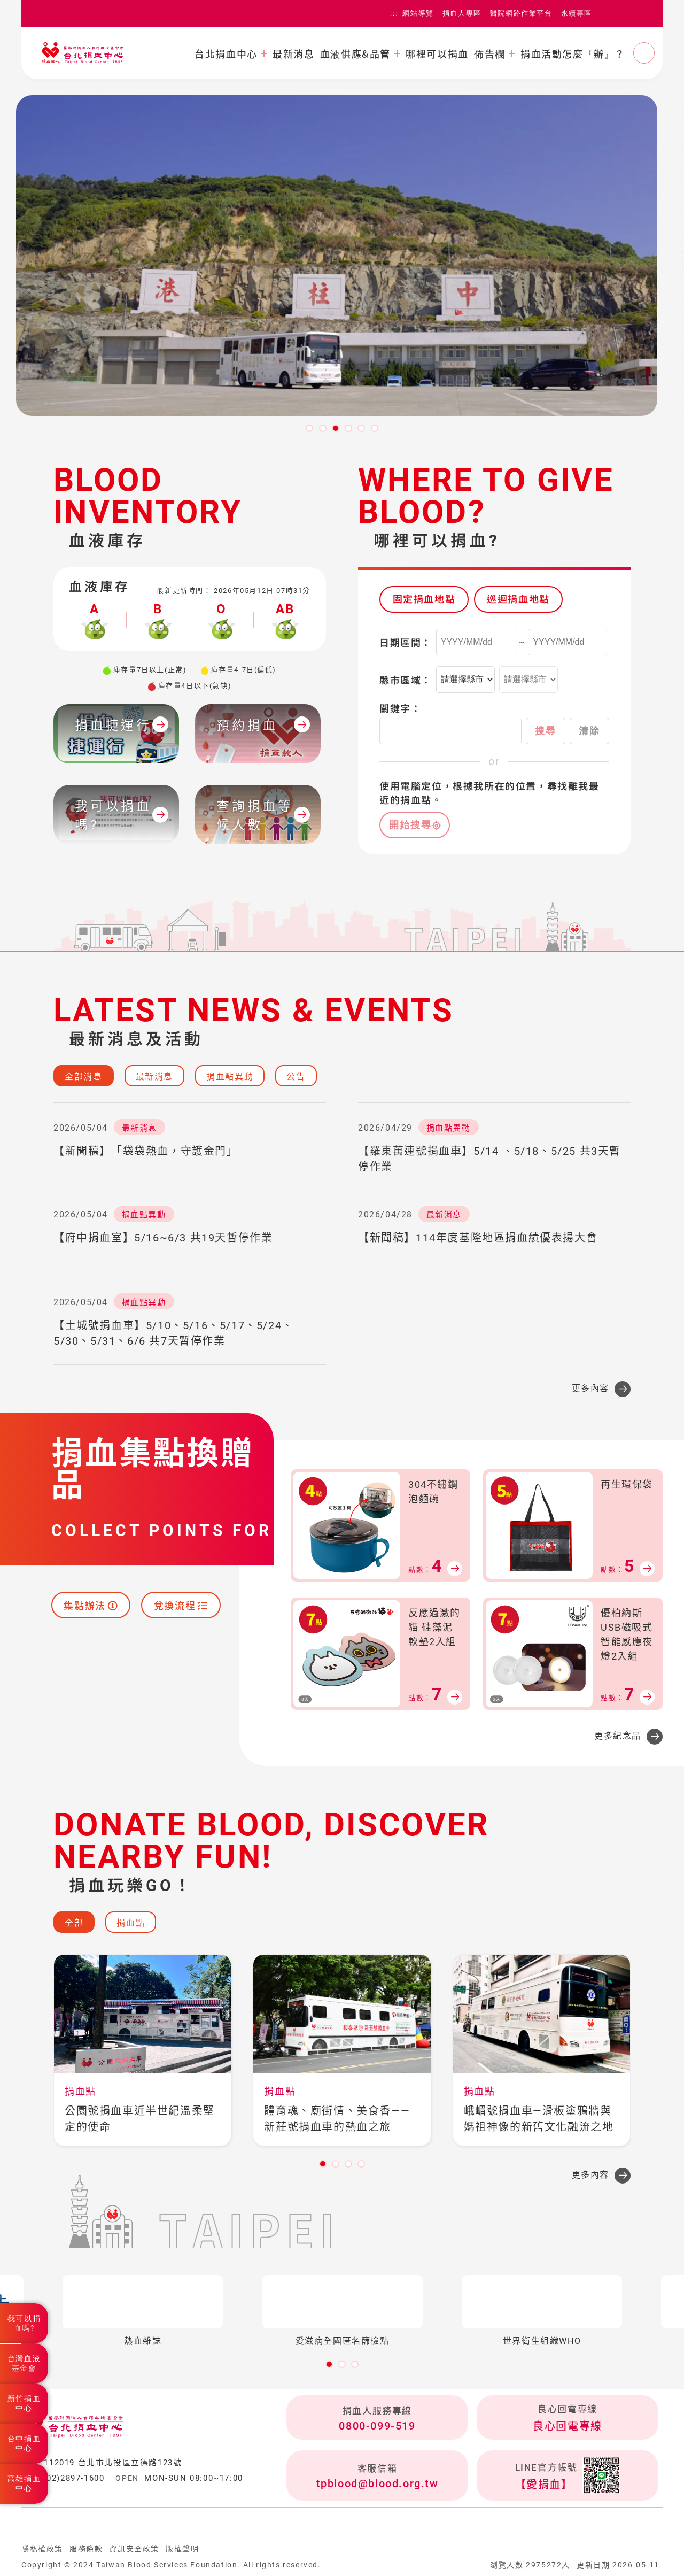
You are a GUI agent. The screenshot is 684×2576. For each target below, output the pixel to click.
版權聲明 (182, 2548)
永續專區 (576, 13)
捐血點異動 (229, 1076)
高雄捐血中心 (24, 2483)
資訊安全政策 (134, 2548)
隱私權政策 (42, 2548)
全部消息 (83, 1076)
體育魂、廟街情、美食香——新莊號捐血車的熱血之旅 (337, 2118)
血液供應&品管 (355, 53)
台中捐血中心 (24, 2443)
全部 (74, 1923)
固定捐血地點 (424, 599)
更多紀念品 (617, 1736)
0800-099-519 (377, 2425)
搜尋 (545, 731)
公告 (295, 1076)
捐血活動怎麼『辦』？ (572, 53)
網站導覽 (417, 13)
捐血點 (130, 1923)
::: (394, 13)
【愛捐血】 (544, 2484)
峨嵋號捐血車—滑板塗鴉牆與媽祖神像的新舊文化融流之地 (539, 2118)
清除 (589, 731)
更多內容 (590, 1388)
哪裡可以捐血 (437, 53)
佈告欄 (490, 53)
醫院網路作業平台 (521, 13)
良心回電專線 (567, 2426)
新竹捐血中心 (24, 2403)
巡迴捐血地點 (518, 599)
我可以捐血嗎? (24, 2323)
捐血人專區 (461, 13)
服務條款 (86, 2548)
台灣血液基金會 (24, 2363)
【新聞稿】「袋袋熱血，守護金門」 (145, 1151)
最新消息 (293, 53)
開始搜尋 (410, 825)
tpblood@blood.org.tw (377, 2483)
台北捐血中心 (226, 53)
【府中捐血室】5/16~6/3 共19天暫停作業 (163, 1237)
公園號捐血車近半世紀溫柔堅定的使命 (140, 2118)
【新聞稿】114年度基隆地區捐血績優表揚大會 (477, 1237)
